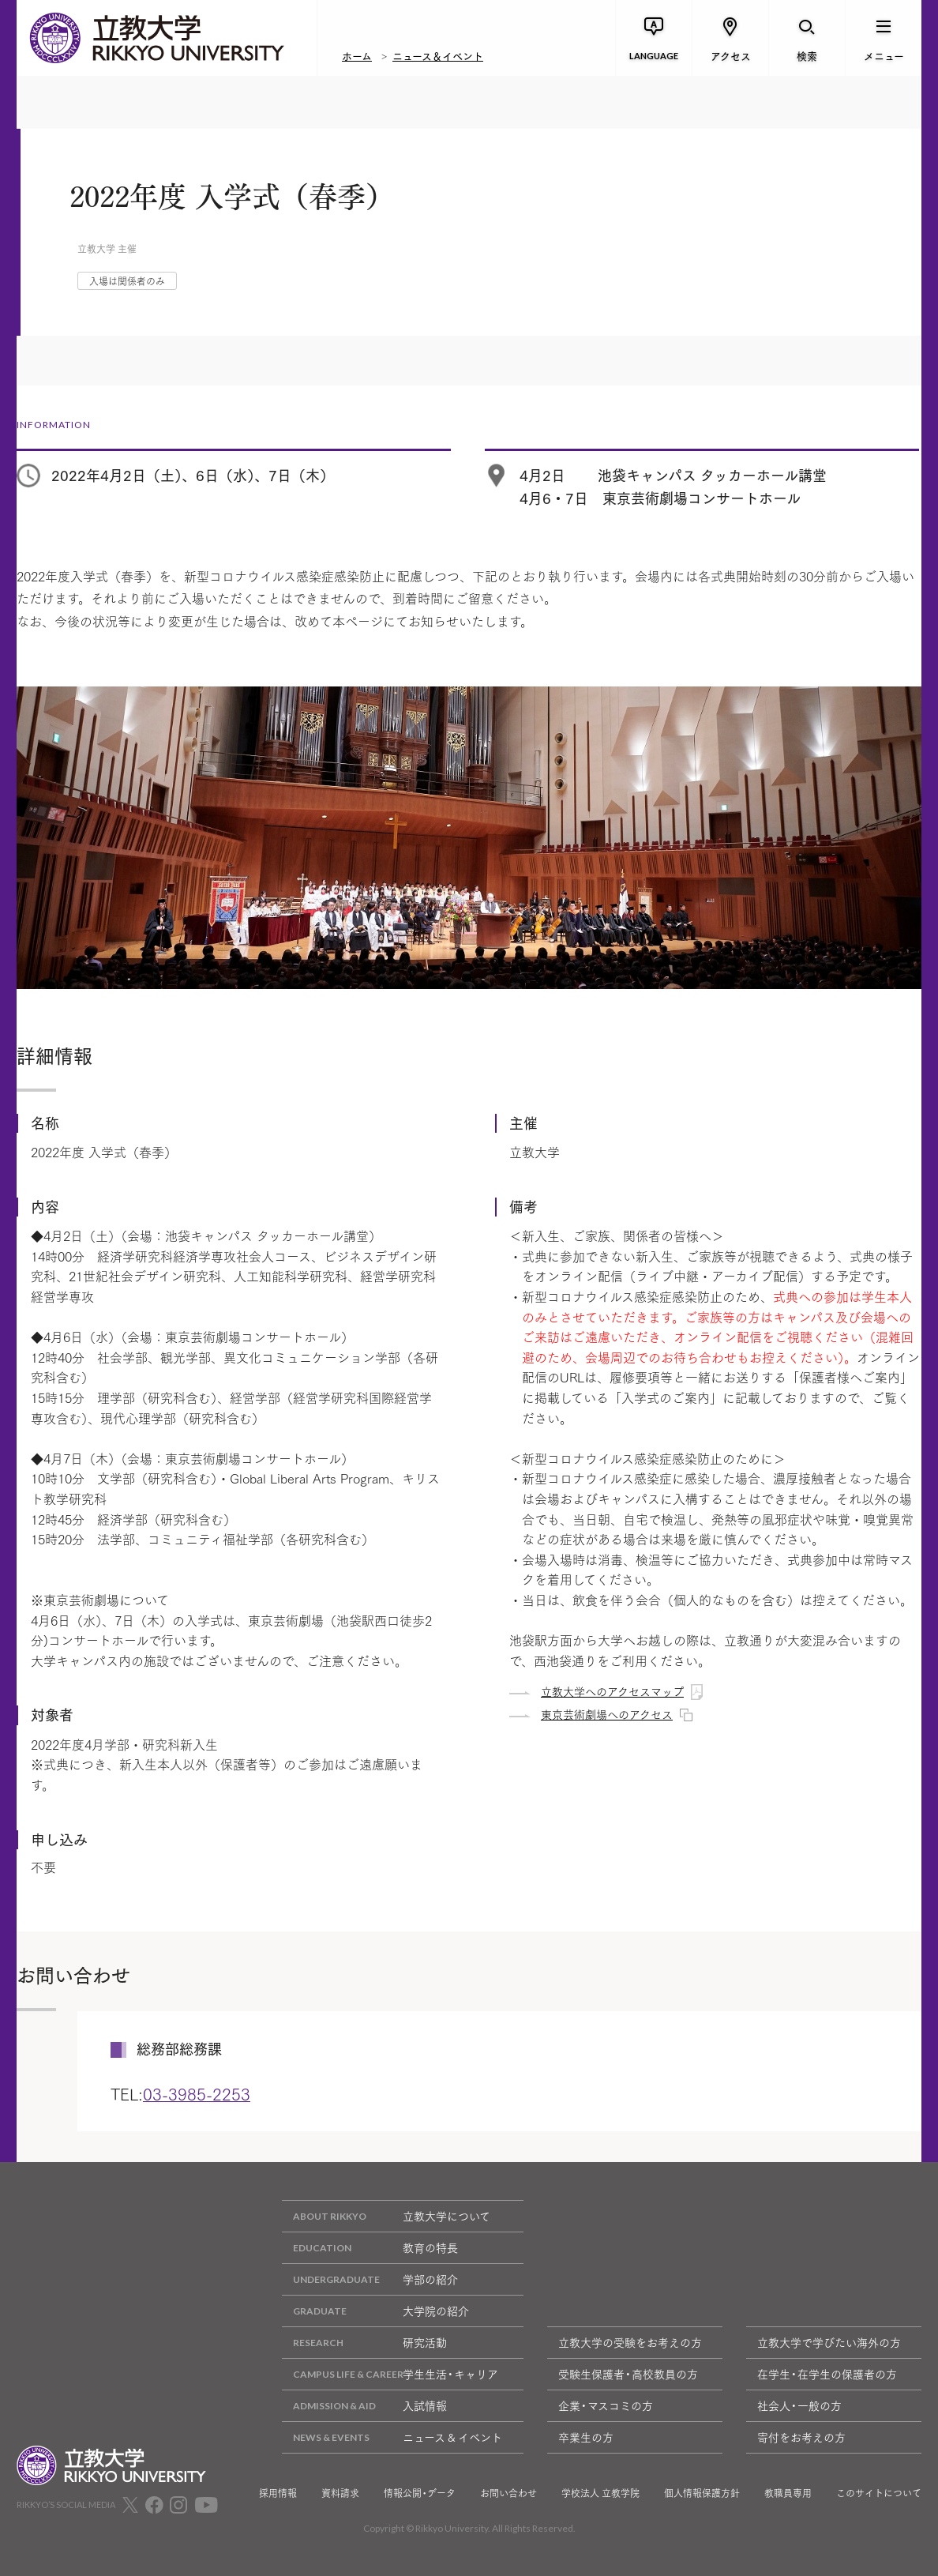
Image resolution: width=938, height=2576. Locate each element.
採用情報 (278, 2493)
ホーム (357, 55)
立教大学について (386, 2216)
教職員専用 (788, 2493)
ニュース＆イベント (437, 55)
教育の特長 (370, 2247)
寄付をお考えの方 (801, 2437)
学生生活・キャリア (390, 2374)
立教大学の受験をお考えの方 (630, 2342)
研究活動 (364, 2342)
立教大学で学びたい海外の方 (829, 2342)
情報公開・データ (420, 2493)
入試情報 (364, 2405)
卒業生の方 (585, 2437)
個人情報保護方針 (702, 2493)
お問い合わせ (508, 2493)
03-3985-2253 (196, 2093)
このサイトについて (878, 2493)
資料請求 (340, 2493)
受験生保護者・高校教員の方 (628, 2374)
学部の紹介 (370, 2279)
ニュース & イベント (392, 2437)
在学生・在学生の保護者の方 (827, 2374)
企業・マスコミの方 (605, 2405)
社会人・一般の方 (799, 2405)
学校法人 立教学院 (600, 2493)
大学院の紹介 (375, 2311)
